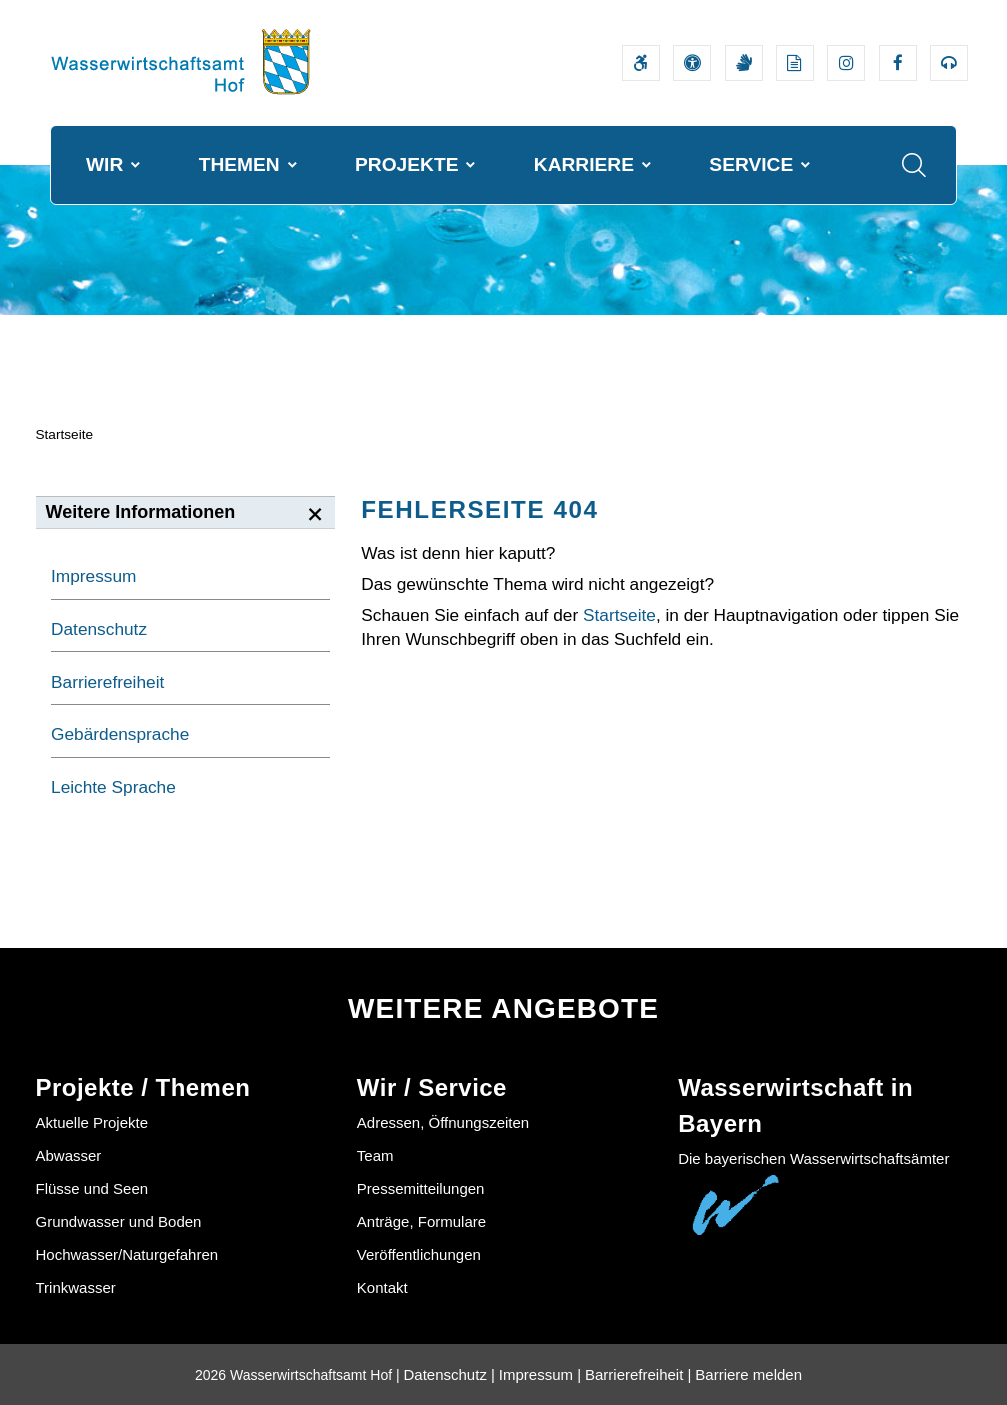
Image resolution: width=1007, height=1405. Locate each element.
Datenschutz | (449, 1374)
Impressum (93, 576)
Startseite (65, 434)
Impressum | (540, 1374)
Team (375, 1155)
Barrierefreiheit (107, 682)
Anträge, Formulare (421, 1221)
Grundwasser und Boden (119, 1221)
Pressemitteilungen (421, 1188)
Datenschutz (99, 629)
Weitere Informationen (141, 512)
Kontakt (382, 1287)
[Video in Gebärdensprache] (744, 63)
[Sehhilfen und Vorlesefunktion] (692, 63)
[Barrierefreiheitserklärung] (641, 63)
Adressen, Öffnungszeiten (443, 1122)
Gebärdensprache (120, 734)
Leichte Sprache (113, 787)
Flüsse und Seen (92, 1188)
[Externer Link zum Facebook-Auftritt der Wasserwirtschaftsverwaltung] (898, 63)
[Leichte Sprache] (795, 63)
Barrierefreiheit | (638, 1374)
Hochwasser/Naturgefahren (127, 1254)
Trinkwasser (76, 1287)
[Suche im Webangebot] (914, 165)
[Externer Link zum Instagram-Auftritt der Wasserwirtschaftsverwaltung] (846, 63)
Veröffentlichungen (419, 1254)
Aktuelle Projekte (92, 1122)
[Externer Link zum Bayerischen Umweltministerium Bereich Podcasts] (949, 63)
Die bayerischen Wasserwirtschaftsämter (813, 1158)
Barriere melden (748, 1374)
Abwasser (69, 1155)
